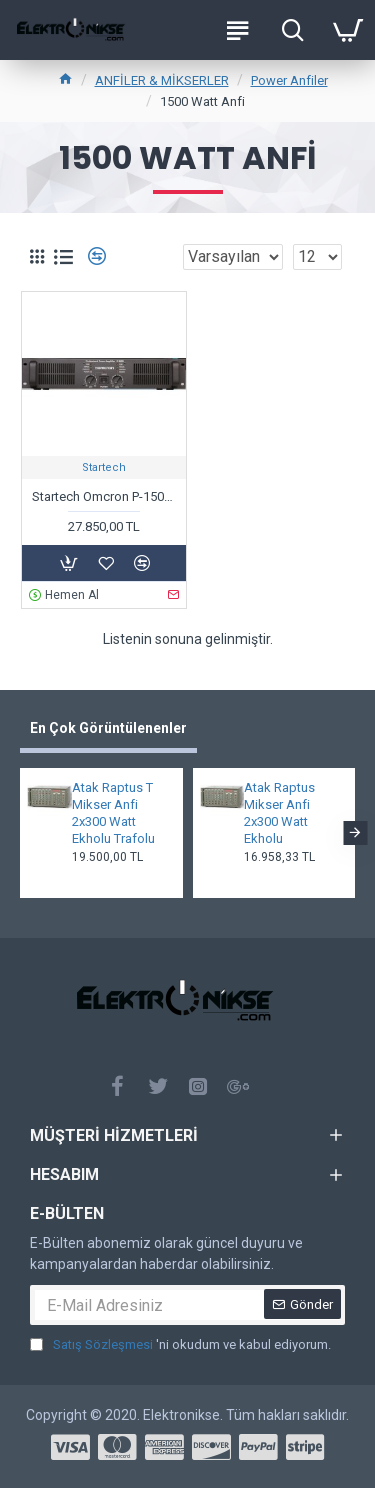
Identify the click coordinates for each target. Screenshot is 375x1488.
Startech (104, 467)
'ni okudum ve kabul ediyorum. (180, 1345)
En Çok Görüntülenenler (108, 728)
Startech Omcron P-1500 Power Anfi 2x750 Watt (104, 496)
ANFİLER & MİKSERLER (162, 80)
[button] (355, 833)
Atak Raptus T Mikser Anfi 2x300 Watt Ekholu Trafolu (113, 813)
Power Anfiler (289, 80)
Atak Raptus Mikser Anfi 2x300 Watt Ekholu (279, 813)
